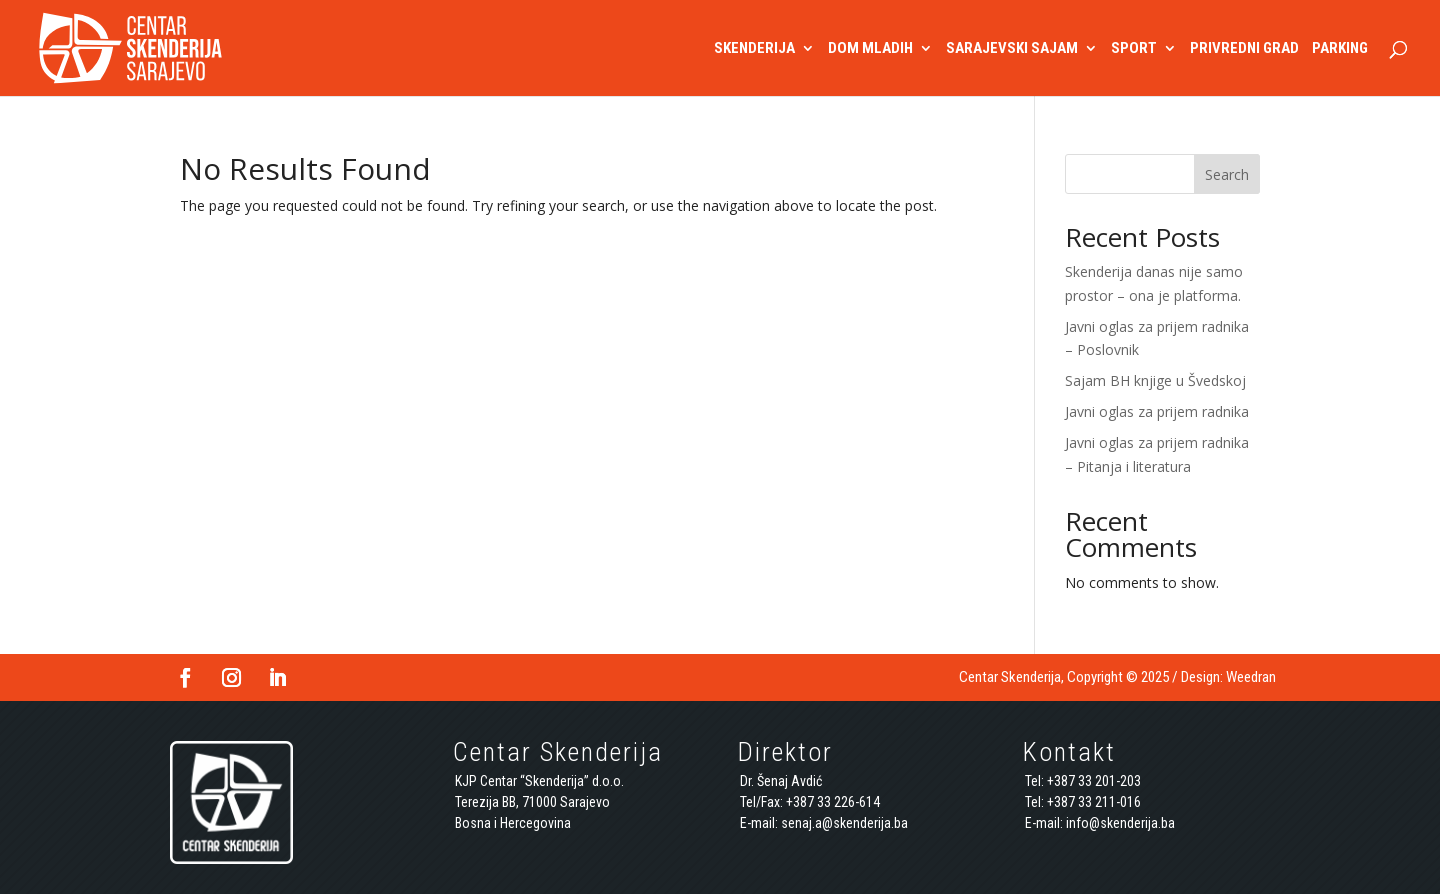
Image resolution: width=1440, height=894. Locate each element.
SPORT (1134, 49)
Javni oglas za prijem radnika (1157, 411)
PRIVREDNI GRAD (1244, 49)
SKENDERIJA (754, 49)
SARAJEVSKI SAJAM (1012, 49)
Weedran (1251, 677)
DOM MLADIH (870, 49)
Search (1227, 174)
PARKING (1340, 49)
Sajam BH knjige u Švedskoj (1155, 380)
